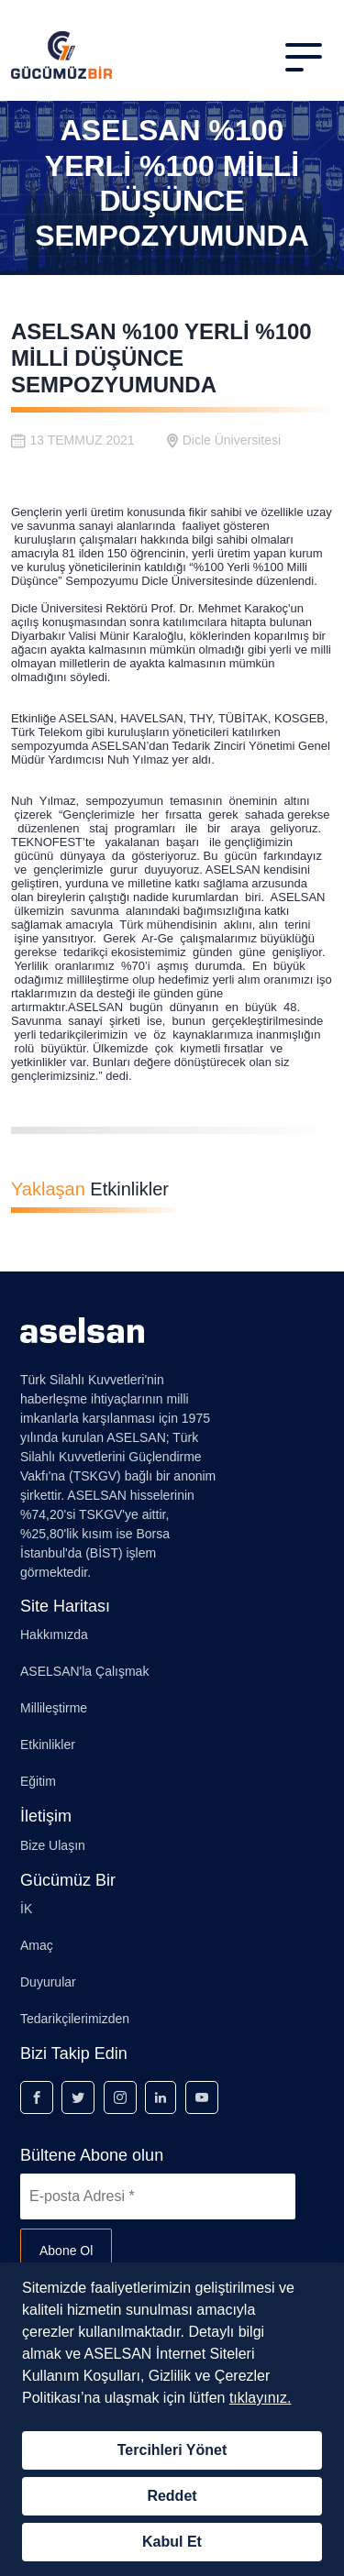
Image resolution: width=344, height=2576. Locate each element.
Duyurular (48, 1982)
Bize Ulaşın (52, 1845)
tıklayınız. (260, 2397)
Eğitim (38, 1781)
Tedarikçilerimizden (74, 2018)
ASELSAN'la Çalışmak (84, 1671)
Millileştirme (53, 1708)
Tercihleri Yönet (172, 2450)
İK (26, 1908)
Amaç (36, 1945)
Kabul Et (172, 2541)
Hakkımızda (54, 1634)
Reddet (171, 2496)
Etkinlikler (47, 1744)
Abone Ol (66, 2250)
